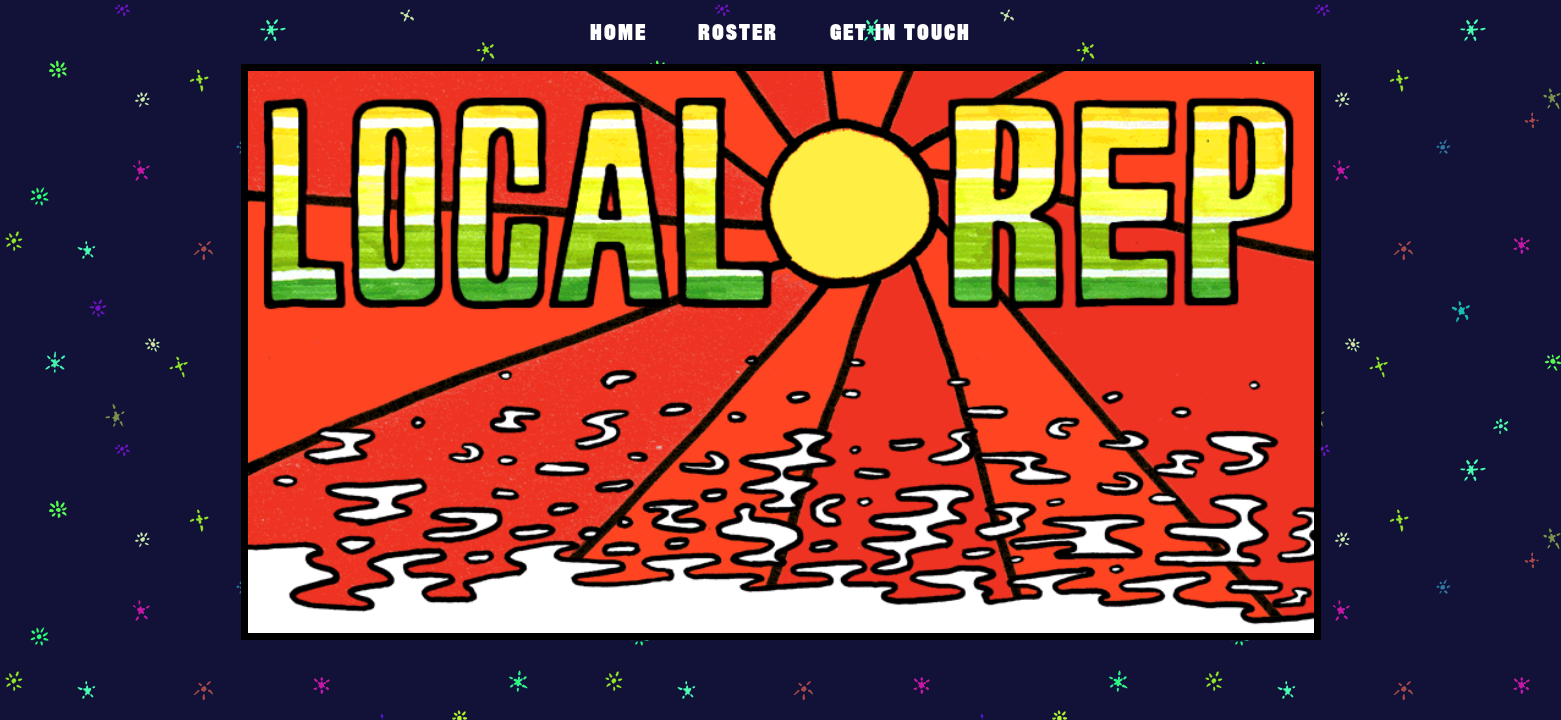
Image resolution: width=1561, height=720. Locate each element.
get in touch (900, 31)
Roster (738, 31)
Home (618, 31)
